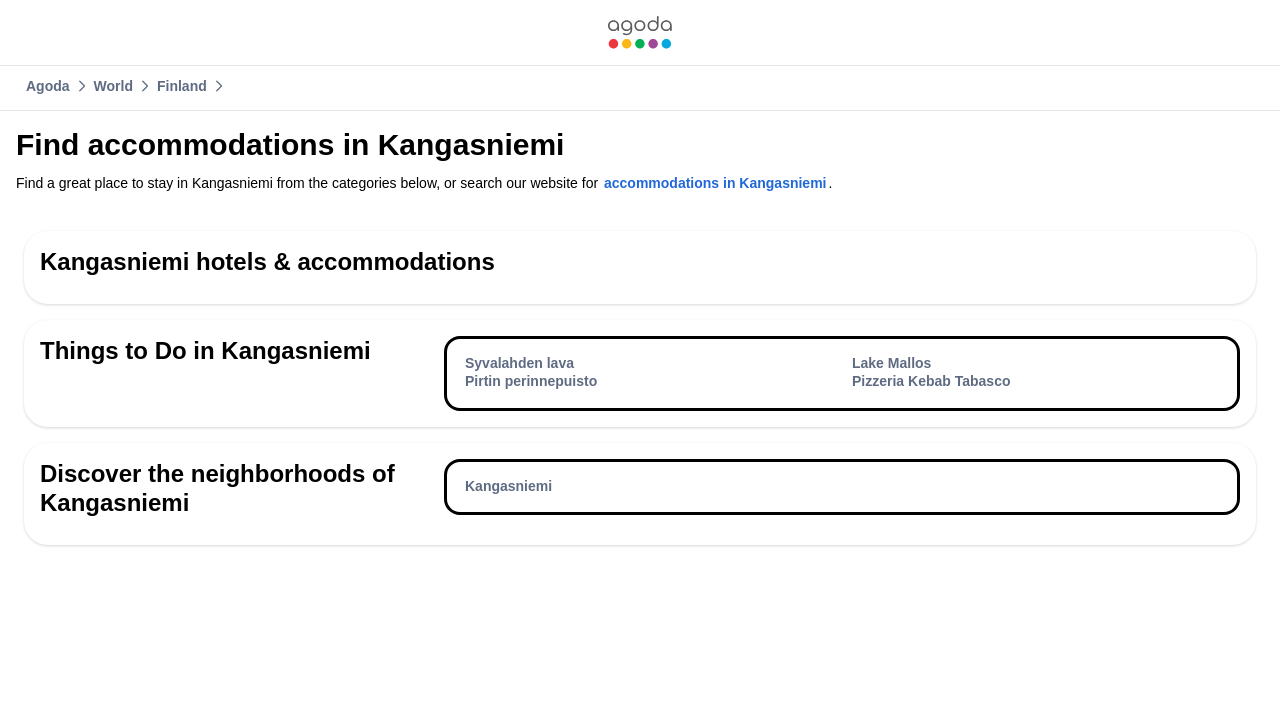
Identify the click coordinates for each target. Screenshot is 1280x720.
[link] (640, 32)
